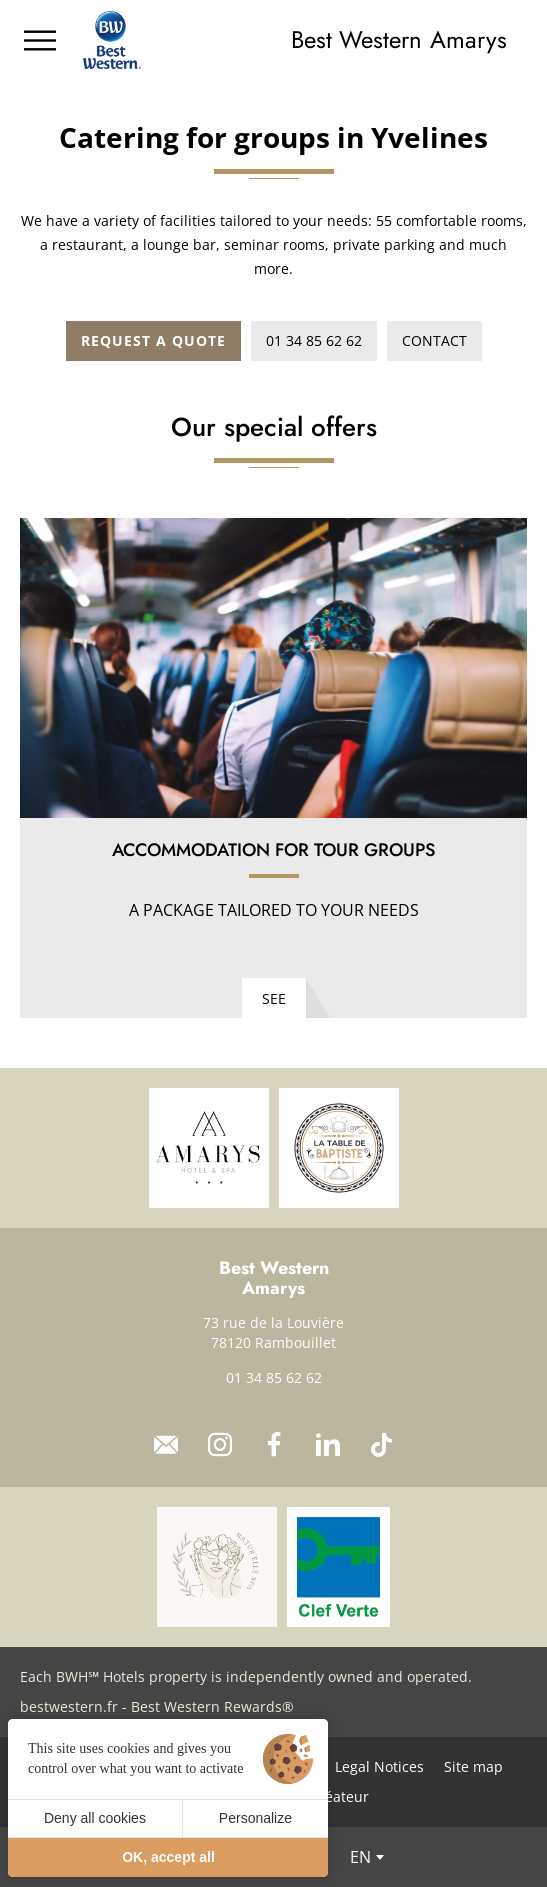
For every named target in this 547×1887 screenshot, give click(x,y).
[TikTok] (382, 1445)
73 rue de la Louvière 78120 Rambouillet (273, 1332)
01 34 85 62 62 (274, 1377)
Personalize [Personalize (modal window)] (255, 1818)
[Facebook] (274, 1445)
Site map (473, 1766)
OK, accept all (168, 1857)
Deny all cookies (95, 1818)
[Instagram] (220, 1445)
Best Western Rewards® (212, 1706)
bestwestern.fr (69, 1706)
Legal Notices (379, 1766)
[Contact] (166, 1445)
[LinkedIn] (328, 1445)
